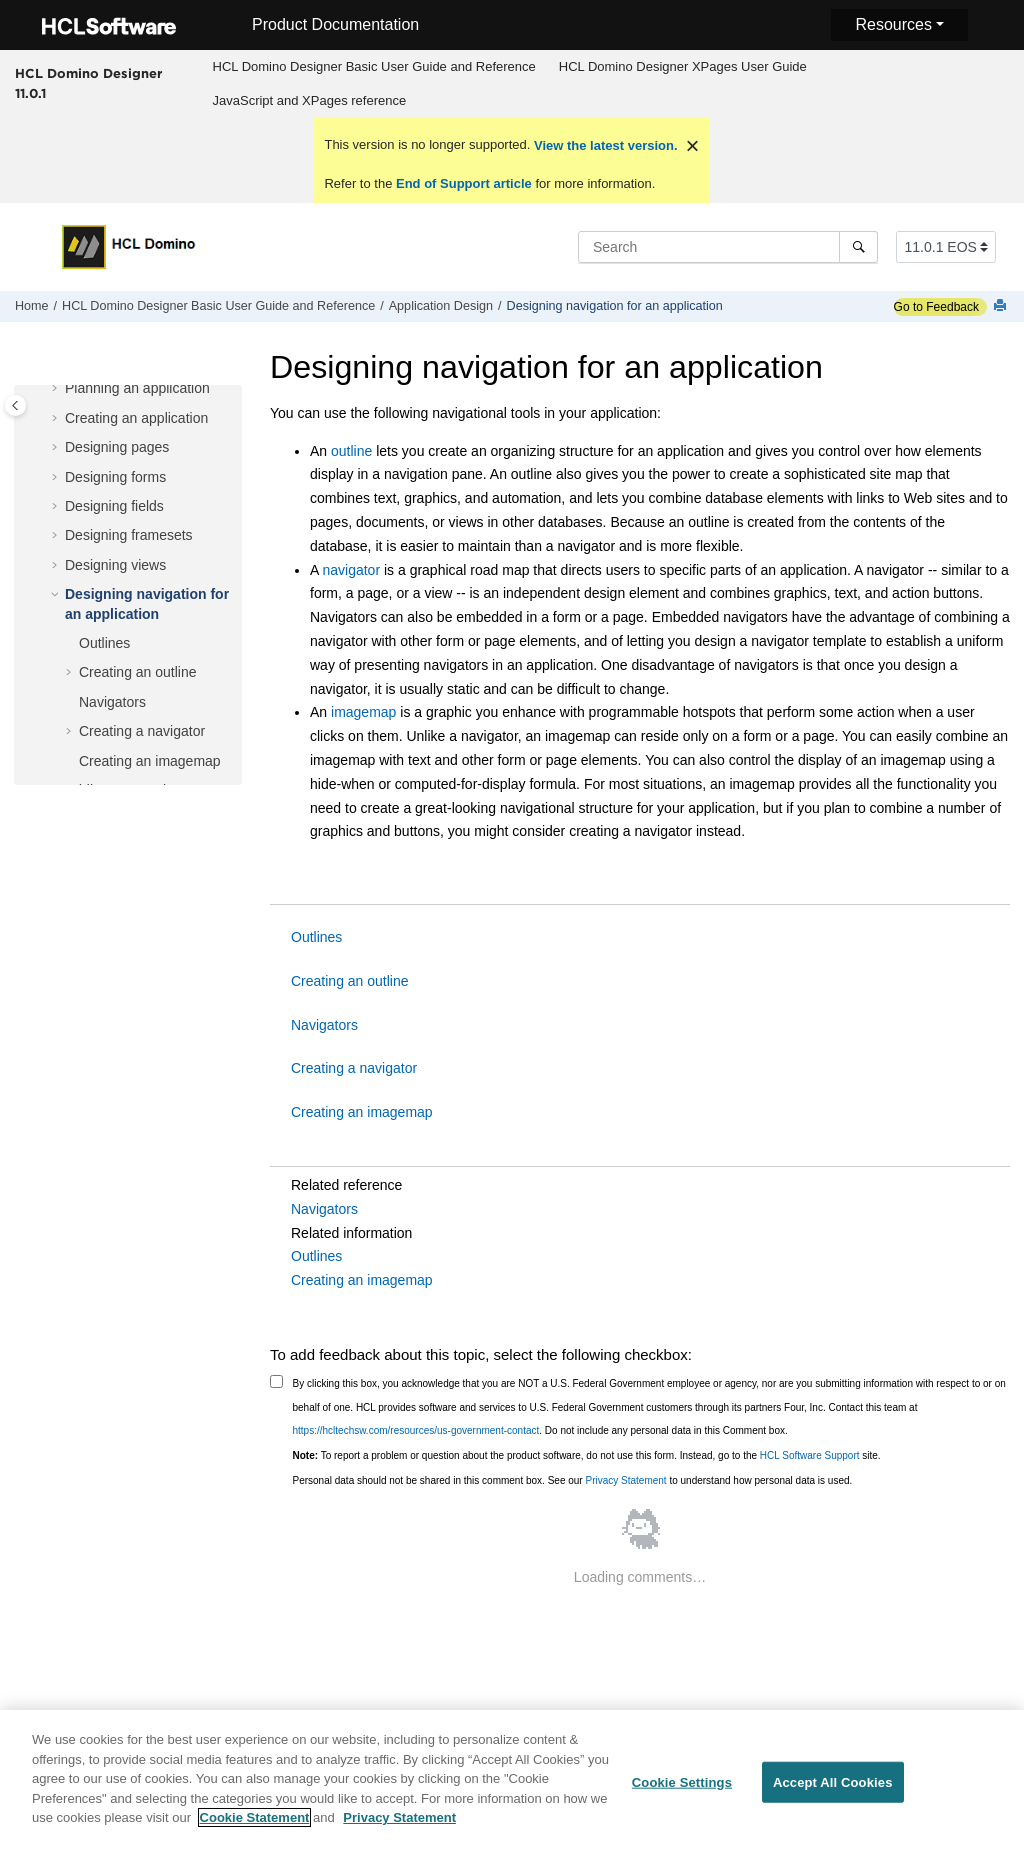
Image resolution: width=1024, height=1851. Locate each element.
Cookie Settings (682, 1783)
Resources (893, 24)
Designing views (115, 565)
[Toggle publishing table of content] (15, 405)
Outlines (104, 643)
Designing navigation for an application (615, 306)
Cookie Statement (255, 1819)
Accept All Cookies (833, 1783)
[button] (57, 389)
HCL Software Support (810, 1455)
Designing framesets (129, 535)
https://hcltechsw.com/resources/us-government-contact (416, 1430)
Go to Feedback (936, 307)
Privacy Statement (625, 1480)
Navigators (112, 702)
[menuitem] (374, 67)
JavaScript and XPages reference (310, 100)
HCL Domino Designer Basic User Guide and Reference (374, 66)
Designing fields (114, 506)
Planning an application (137, 388)
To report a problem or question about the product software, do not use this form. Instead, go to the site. (587, 1455)
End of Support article (463, 183)
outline (351, 451)
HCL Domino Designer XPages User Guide (683, 66)
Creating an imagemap (150, 761)
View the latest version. (603, 145)
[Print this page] (1002, 306)
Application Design (441, 306)
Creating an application (136, 418)
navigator (351, 570)
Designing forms (115, 477)
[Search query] (728, 247)
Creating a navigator (142, 731)
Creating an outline (138, 672)
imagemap (363, 712)
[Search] (858, 247)
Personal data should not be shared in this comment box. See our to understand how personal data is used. (573, 1480)
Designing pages (117, 447)
